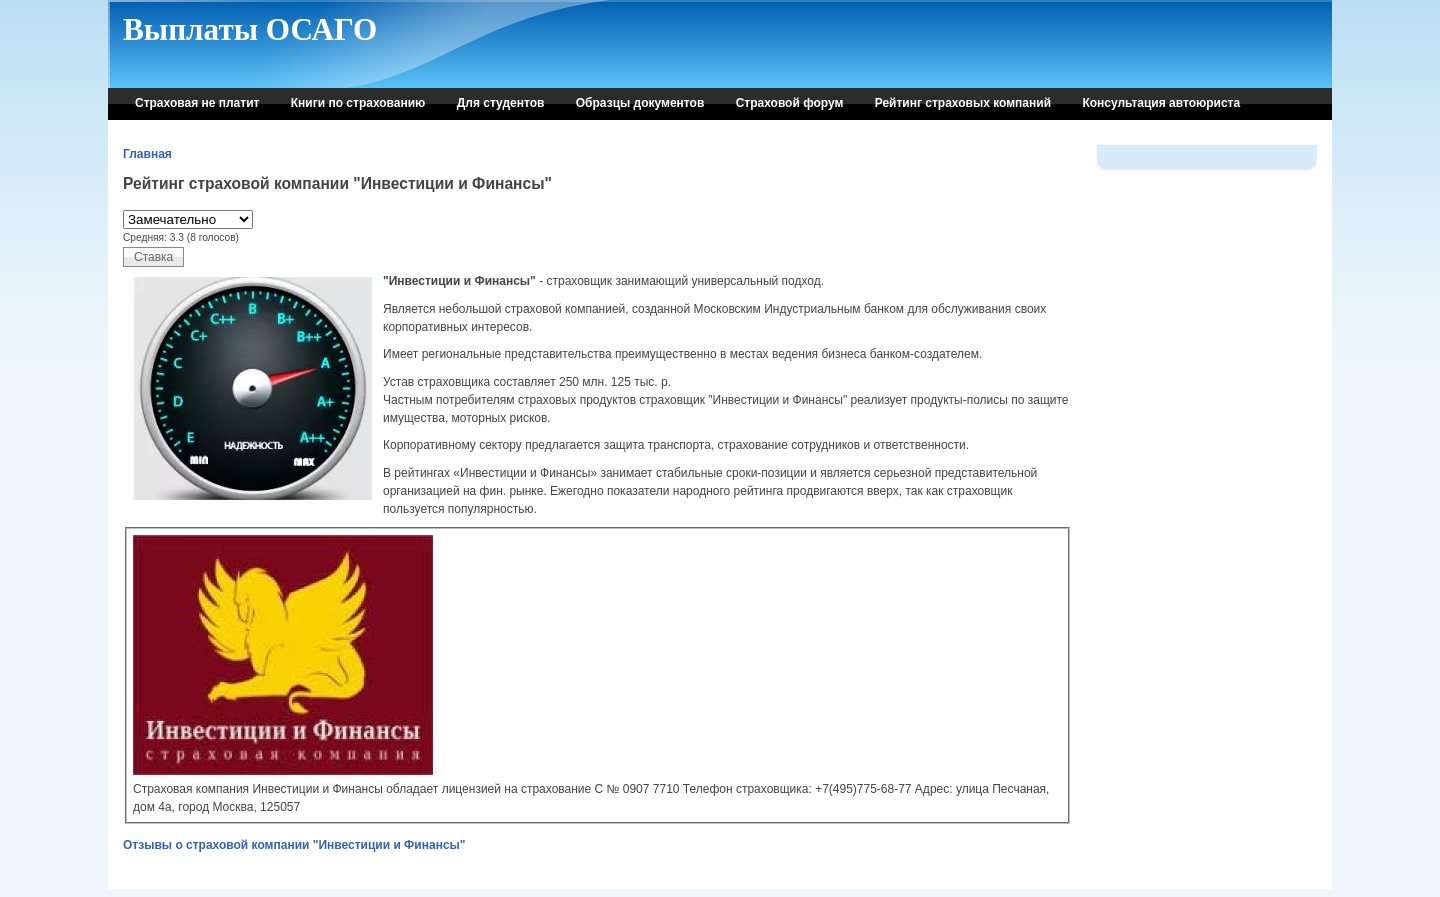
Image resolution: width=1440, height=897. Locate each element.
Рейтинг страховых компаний (963, 103)
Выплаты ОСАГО (250, 29)
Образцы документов (640, 103)
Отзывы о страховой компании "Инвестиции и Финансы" (294, 845)
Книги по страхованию (358, 103)
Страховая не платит (197, 103)
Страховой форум (790, 103)
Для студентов (501, 103)
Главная (147, 154)
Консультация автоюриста (1161, 103)
